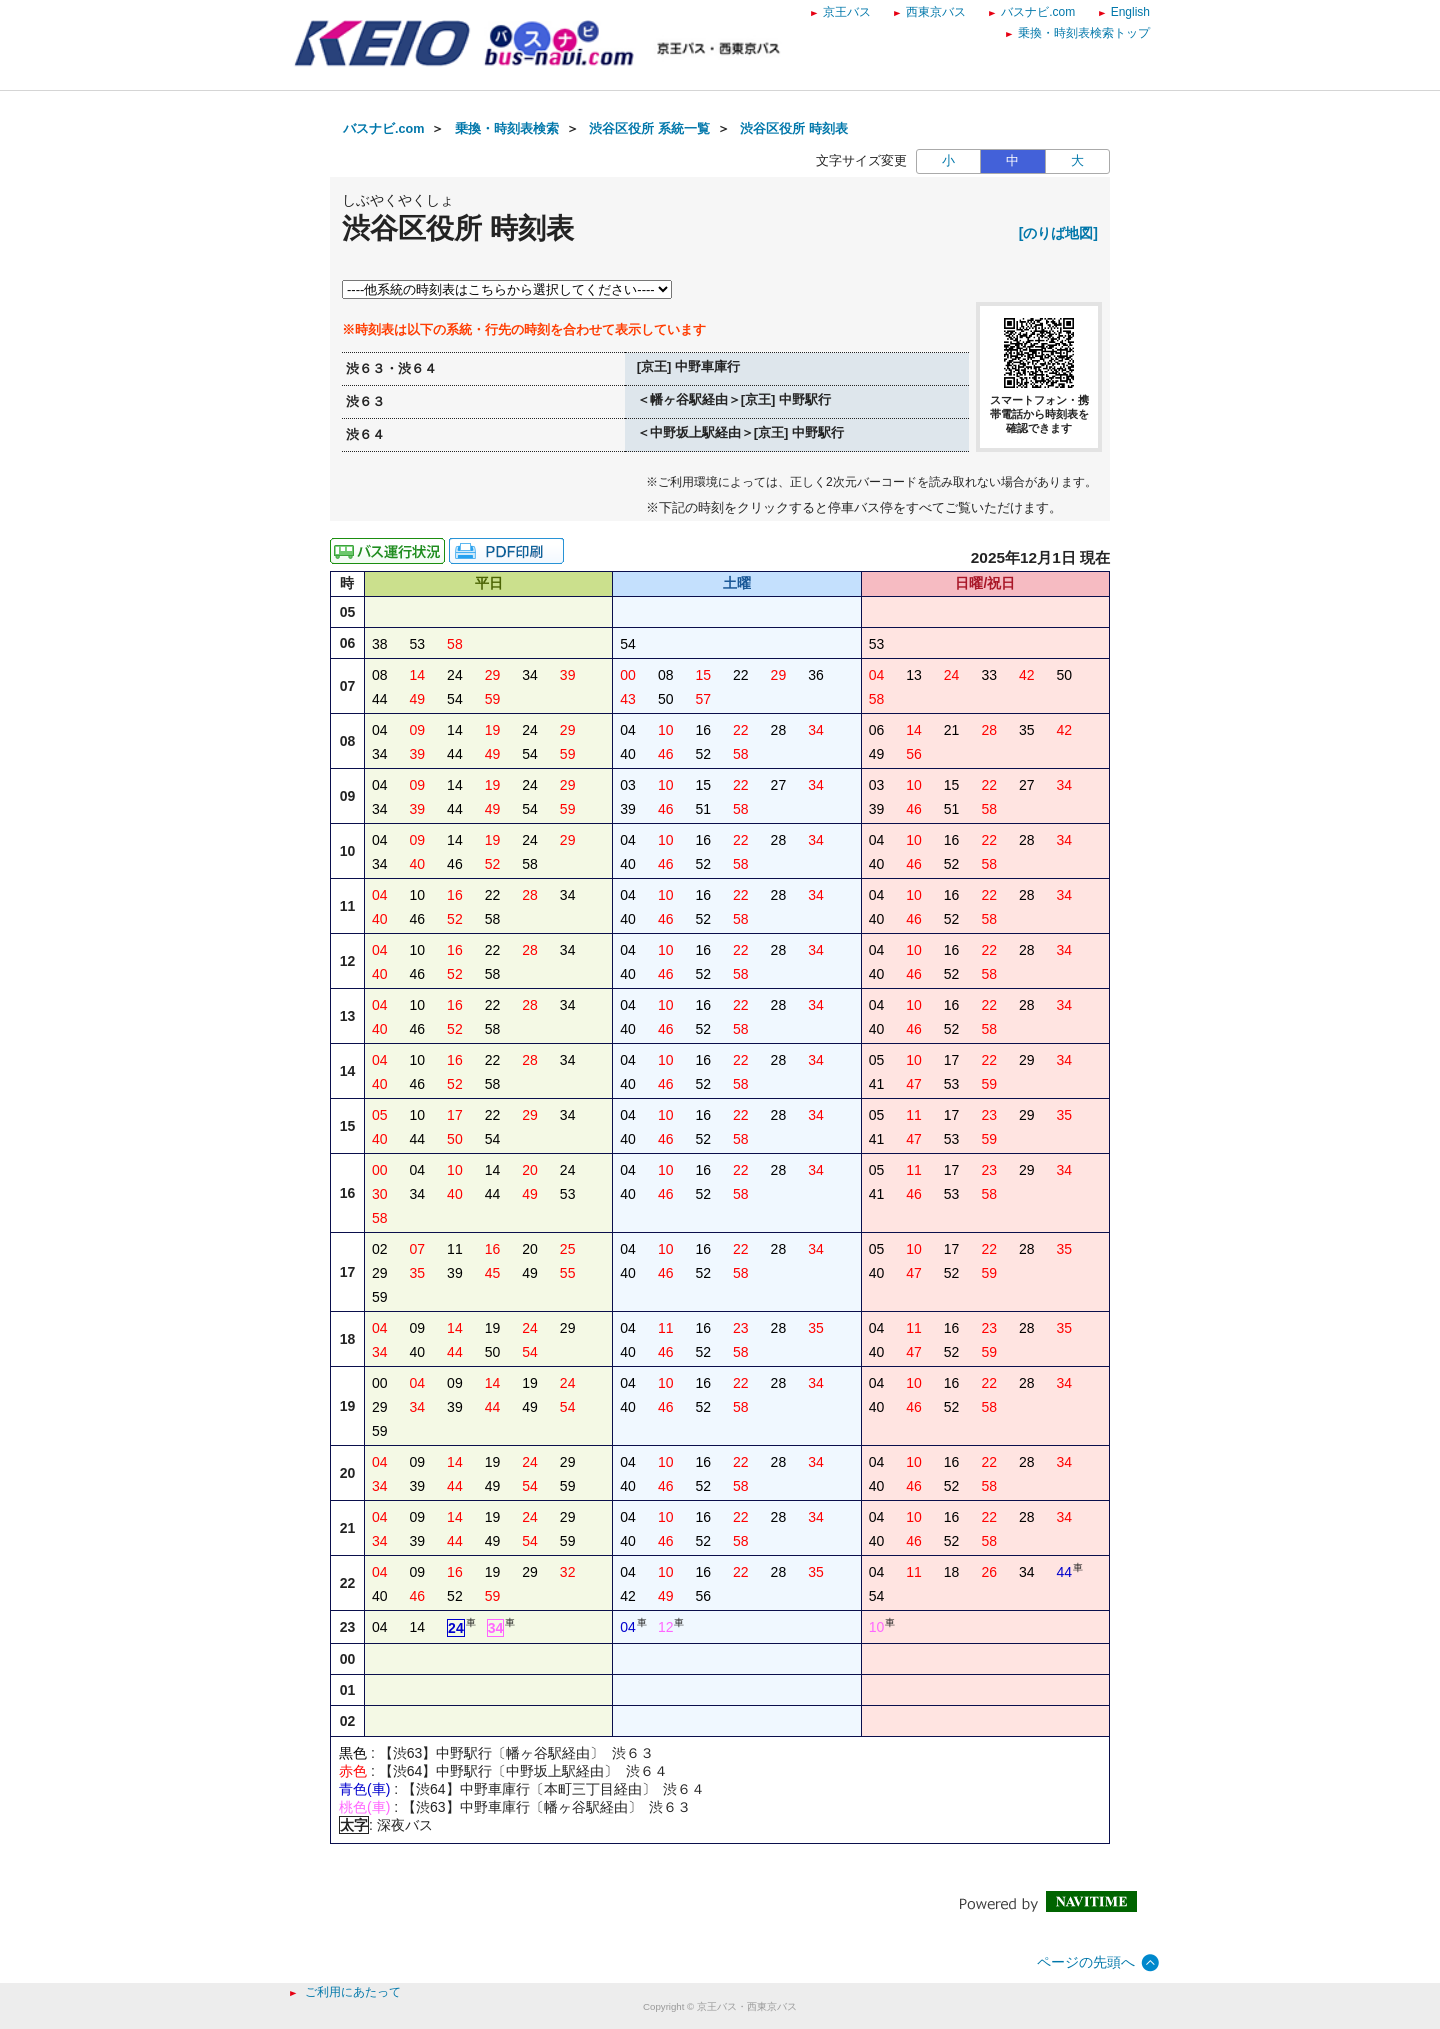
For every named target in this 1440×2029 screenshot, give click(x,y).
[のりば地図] (1058, 233)
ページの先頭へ (1086, 1962)
